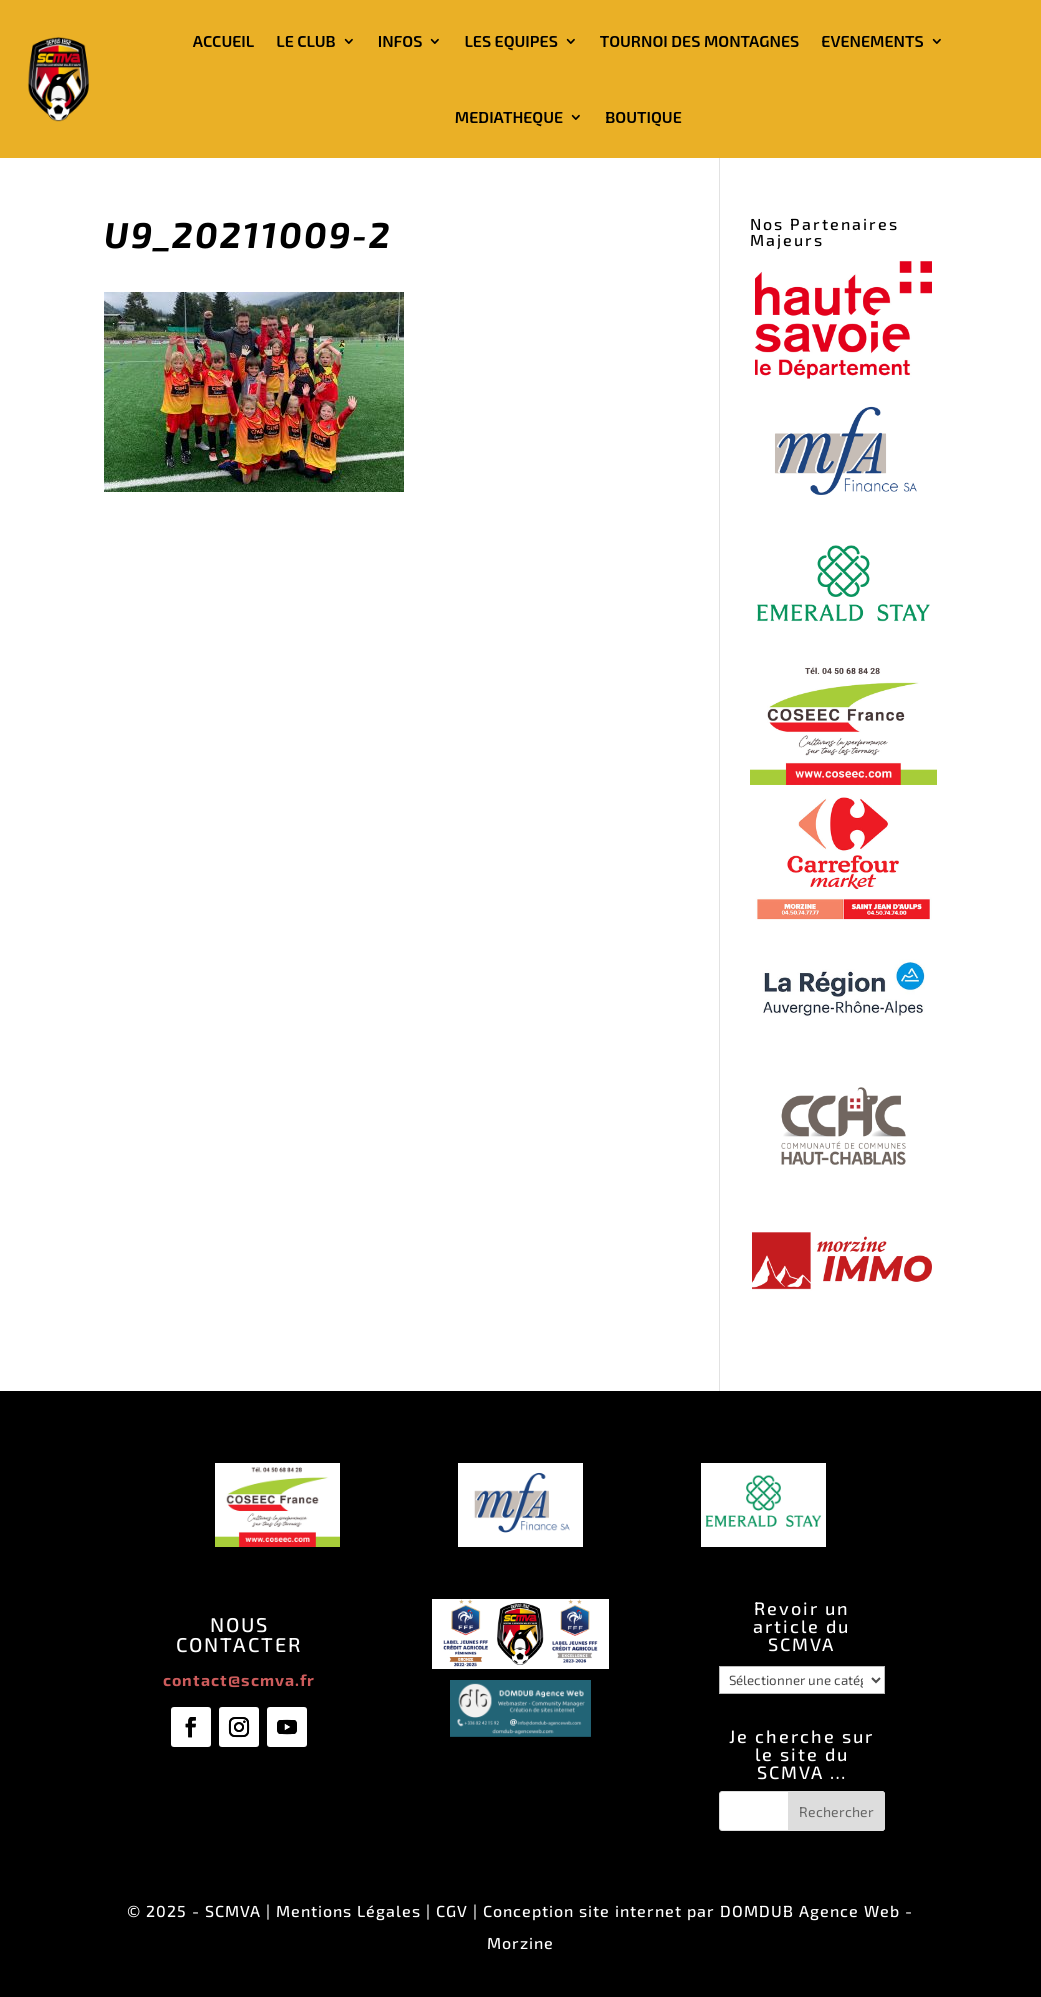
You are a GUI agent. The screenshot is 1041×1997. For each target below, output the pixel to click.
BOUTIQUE (643, 116)
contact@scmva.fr (239, 1679)
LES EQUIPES (510, 40)
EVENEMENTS (872, 40)
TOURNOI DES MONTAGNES (699, 40)
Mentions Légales (348, 1910)
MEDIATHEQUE (509, 116)
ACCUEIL (223, 40)
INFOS (400, 40)
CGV (452, 1910)
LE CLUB (305, 40)
